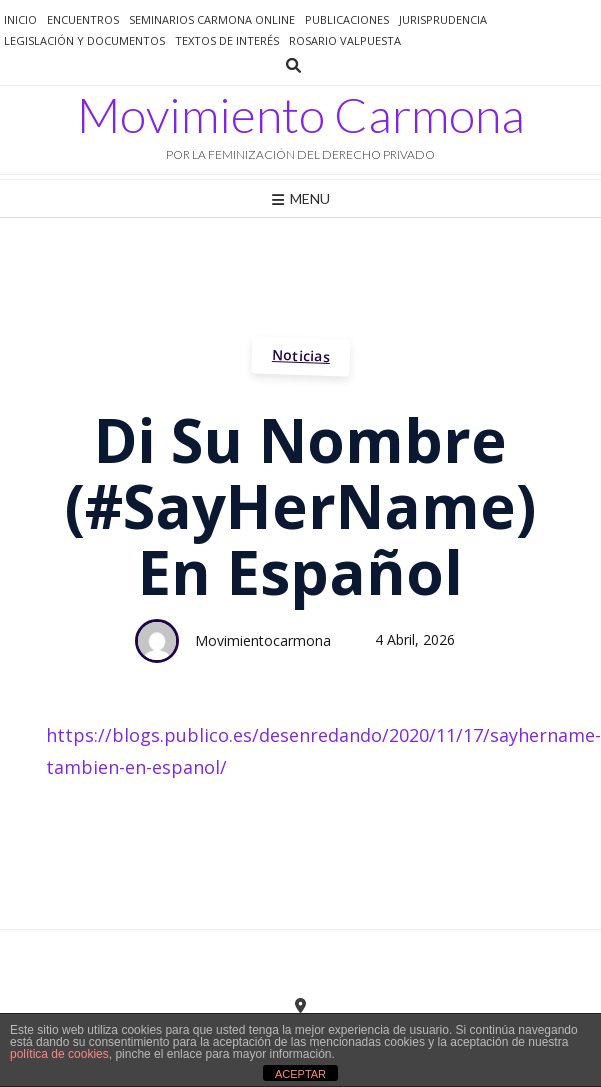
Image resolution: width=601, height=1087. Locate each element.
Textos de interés (227, 40)
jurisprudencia (443, 19)
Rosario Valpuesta (345, 40)
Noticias (300, 355)
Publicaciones (347, 19)
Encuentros (83, 19)
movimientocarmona (263, 640)
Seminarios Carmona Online (212, 19)
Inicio (20, 19)
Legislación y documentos (84, 40)
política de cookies (59, 1054)
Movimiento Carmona (301, 115)
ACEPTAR (300, 1074)
